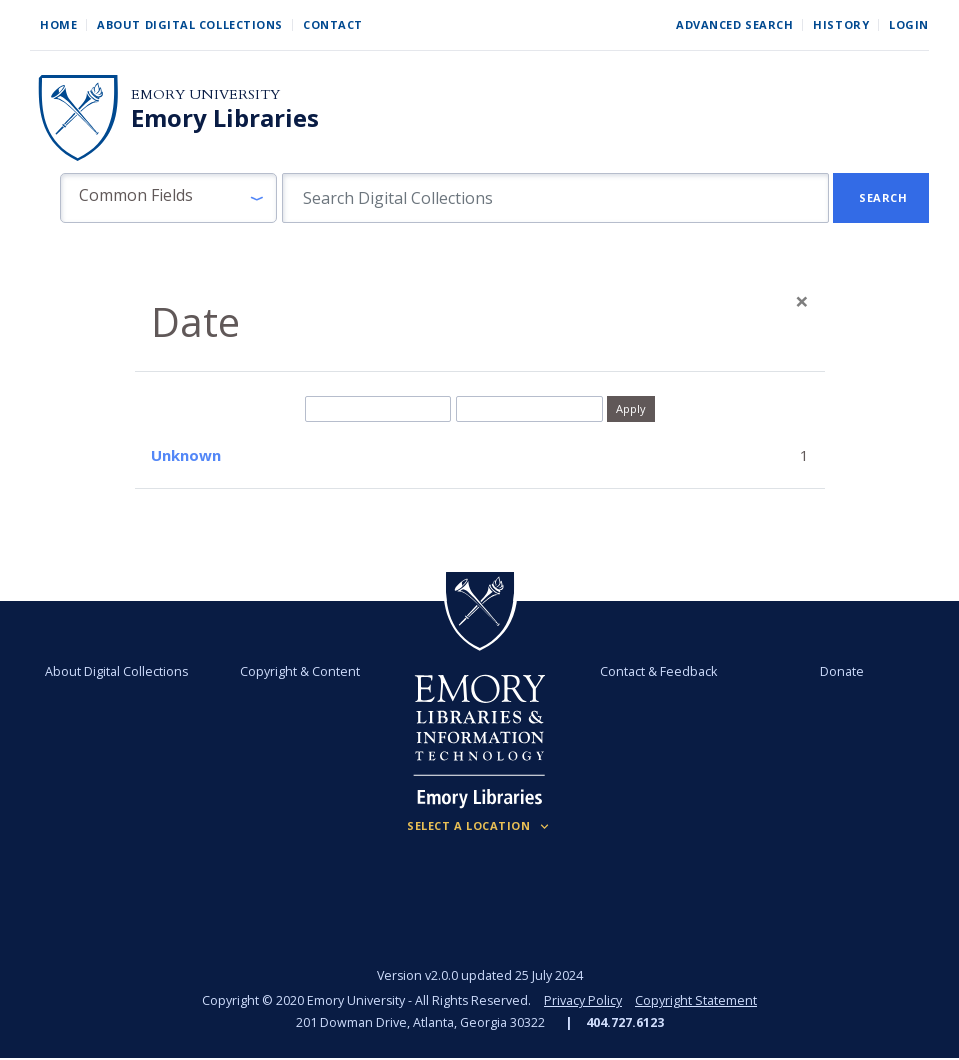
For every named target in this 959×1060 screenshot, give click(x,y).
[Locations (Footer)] (479, 826)
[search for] (555, 198)
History (841, 24)
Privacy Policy (583, 1000)
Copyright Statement (696, 1000)
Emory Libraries (225, 118)
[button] (168, 198)
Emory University (205, 94)
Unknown (186, 455)
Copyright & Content (300, 671)
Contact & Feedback (658, 671)
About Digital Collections (190, 24)
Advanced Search (734, 24)
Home (58, 24)
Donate (842, 671)
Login (909, 24)
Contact (333, 24)
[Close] (802, 301)
